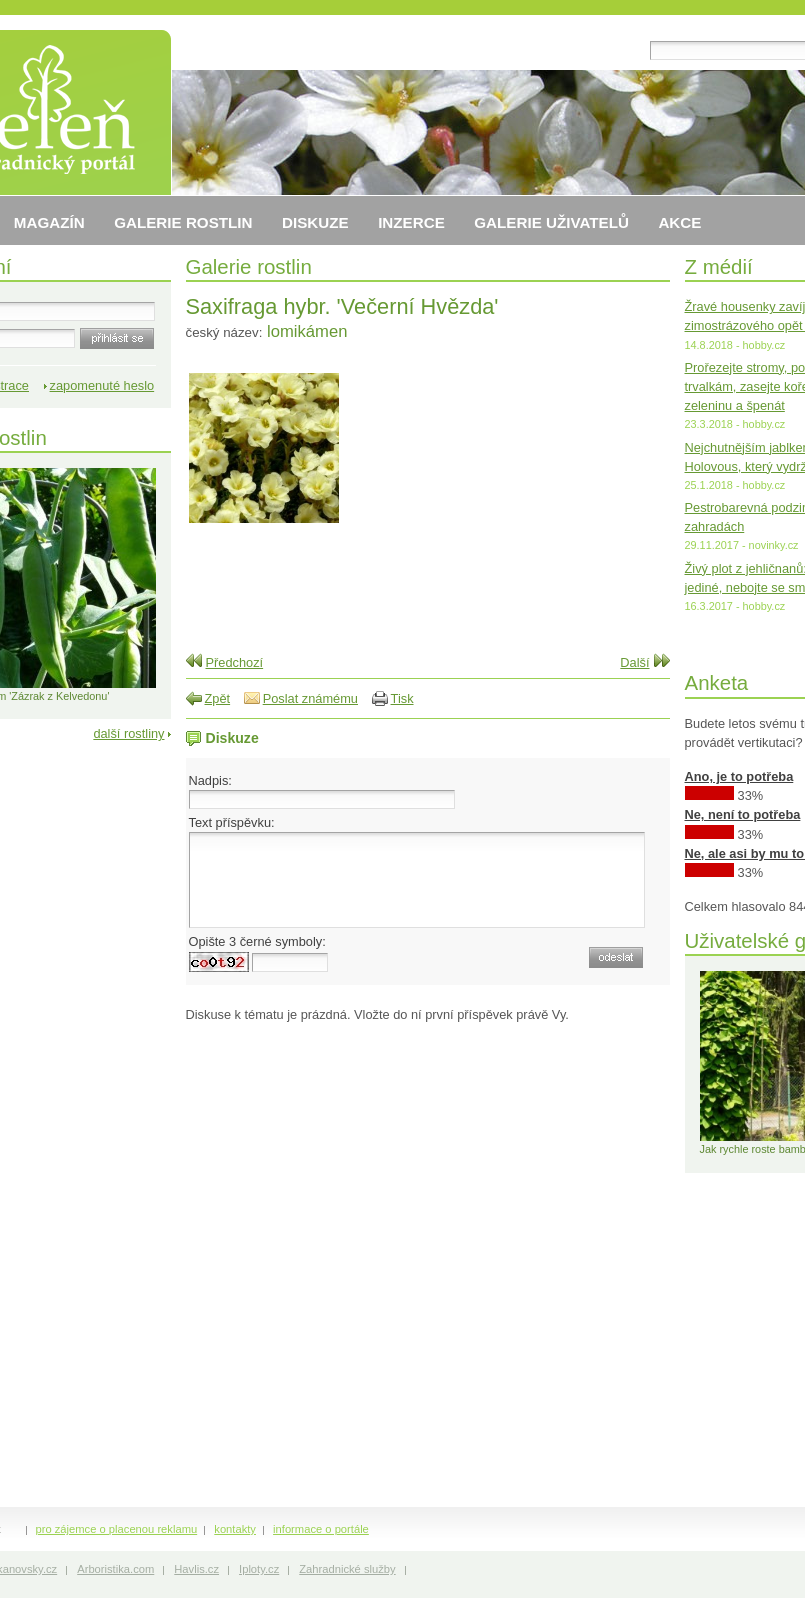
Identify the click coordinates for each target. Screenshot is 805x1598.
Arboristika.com (115, 1569)
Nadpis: (210, 780)
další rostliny (128, 733)
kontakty (235, 1529)
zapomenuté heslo (102, 385)
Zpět (218, 698)
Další (634, 662)
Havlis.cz (196, 1569)
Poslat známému (310, 698)
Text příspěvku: (232, 822)
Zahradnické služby (347, 1569)
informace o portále (321, 1529)
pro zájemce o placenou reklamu (117, 1529)
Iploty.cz (259, 1569)
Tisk (402, 698)
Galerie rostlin (249, 266)
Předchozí (235, 662)
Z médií (719, 266)
